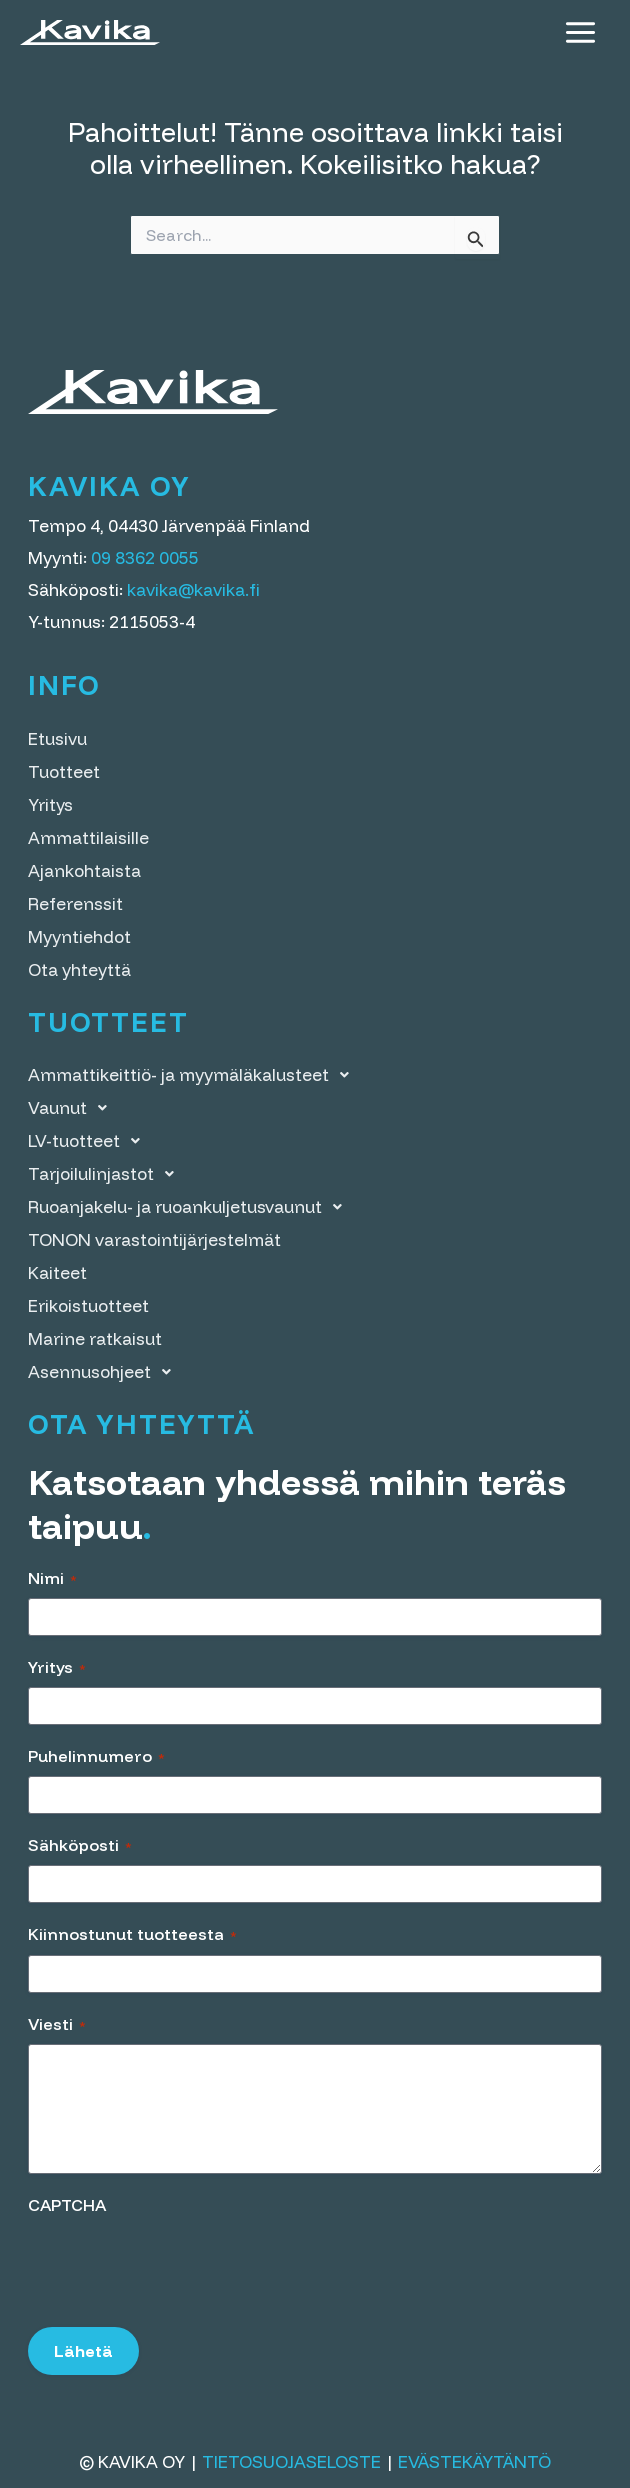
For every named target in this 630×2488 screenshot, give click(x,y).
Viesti (57, 2024)
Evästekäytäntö (474, 2461)
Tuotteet (64, 771)
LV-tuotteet (89, 1140)
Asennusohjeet (105, 1371)
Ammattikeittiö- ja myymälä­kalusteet (194, 1074)
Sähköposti (80, 1845)
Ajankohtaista (84, 870)
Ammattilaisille (88, 837)
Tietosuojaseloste (291, 2461)
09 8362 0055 (145, 557)
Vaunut (73, 1107)
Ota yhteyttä (79, 969)
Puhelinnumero (96, 1756)
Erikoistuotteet (88, 1305)
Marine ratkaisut (95, 1338)
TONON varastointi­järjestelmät (154, 1239)
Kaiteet (57, 1272)
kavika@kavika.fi (193, 589)
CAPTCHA (67, 2205)
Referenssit (75, 903)
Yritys (50, 804)
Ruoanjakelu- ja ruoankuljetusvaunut (190, 1206)
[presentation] (180, 2264)
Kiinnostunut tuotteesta (132, 1934)
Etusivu (57, 738)
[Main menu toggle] (580, 32)
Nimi (52, 1578)
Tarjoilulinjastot (106, 1173)
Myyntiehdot (79, 936)
